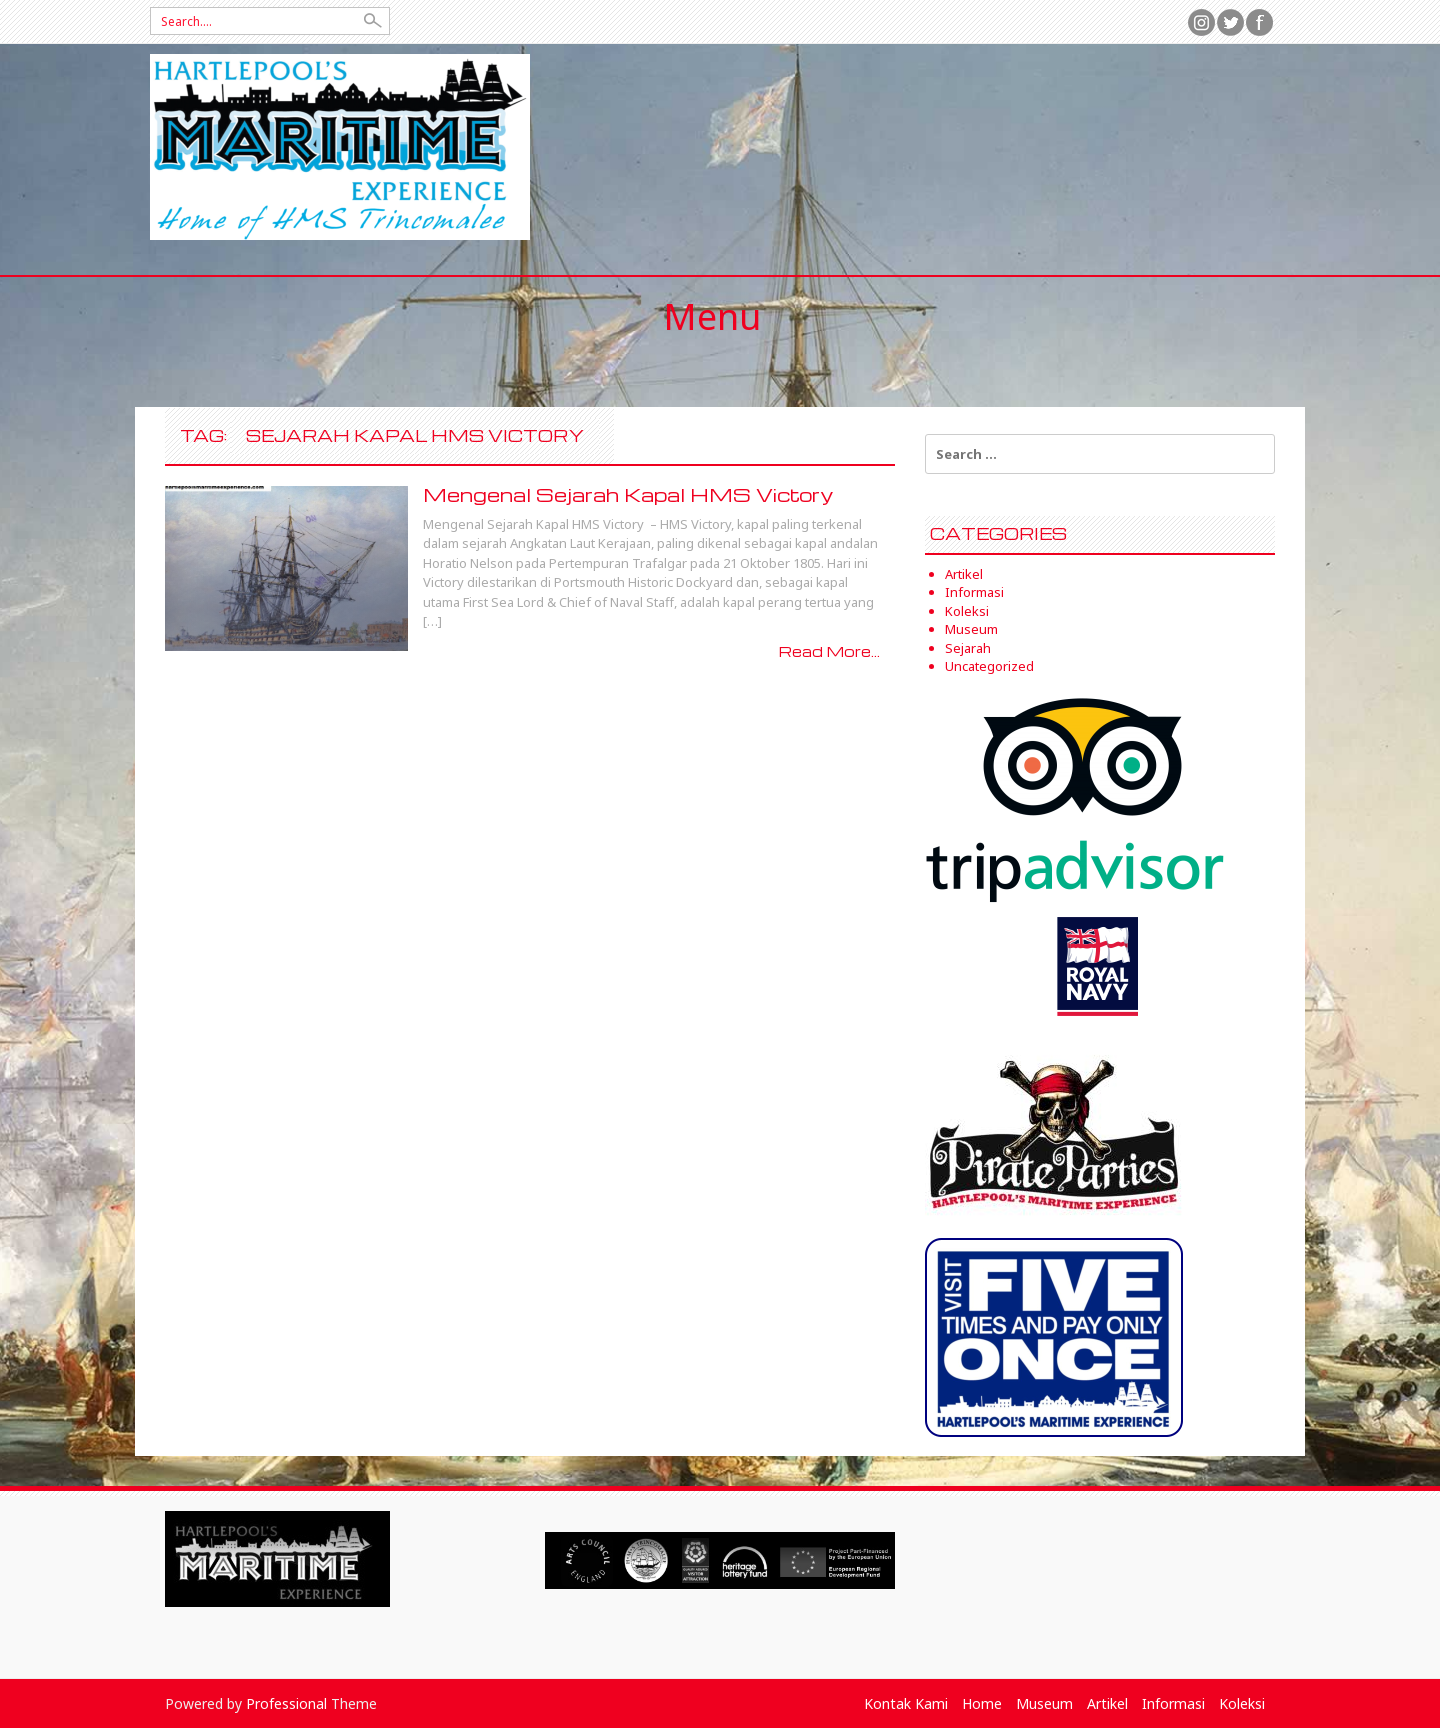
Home (982, 1703)
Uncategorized (989, 666)
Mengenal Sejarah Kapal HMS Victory (628, 494)
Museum (971, 629)
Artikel (964, 574)
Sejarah (968, 648)
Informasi (974, 592)
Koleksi (967, 611)
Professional (286, 1703)
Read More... (829, 651)
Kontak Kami (906, 1703)
